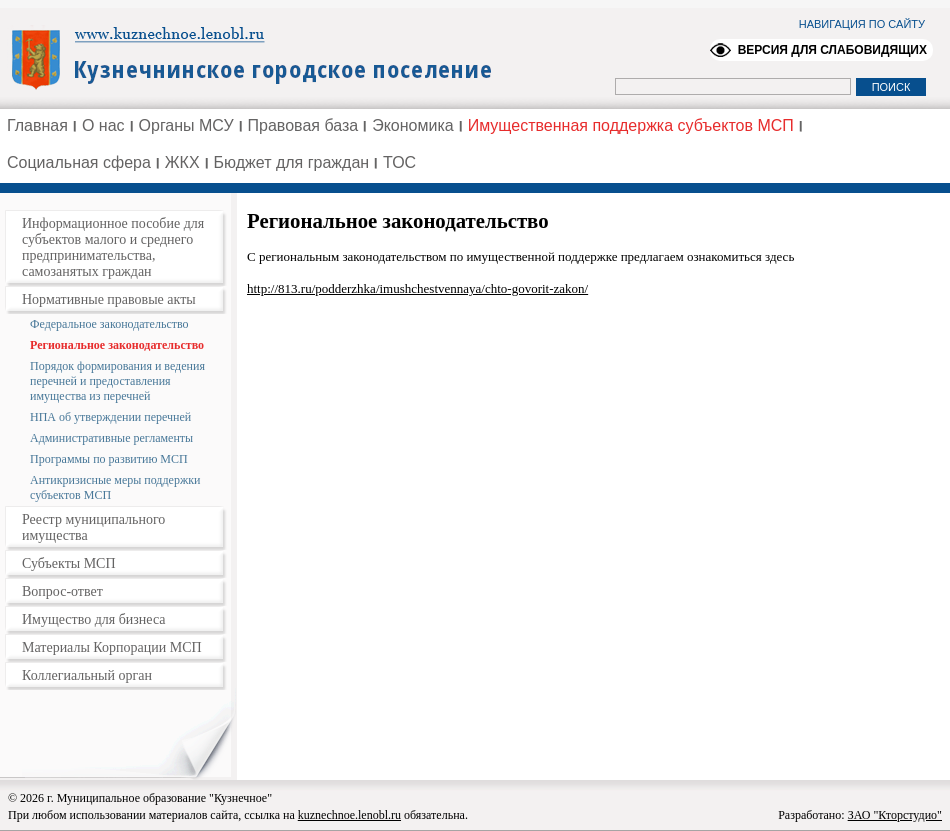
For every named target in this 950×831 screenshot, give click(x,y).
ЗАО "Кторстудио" (895, 815)
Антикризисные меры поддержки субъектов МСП (115, 487)
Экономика (413, 125)
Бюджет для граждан (292, 162)
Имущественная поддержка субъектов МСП (631, 125)
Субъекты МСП (69, 563)
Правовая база (303, 125)
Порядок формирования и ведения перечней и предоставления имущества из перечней (117, 381)
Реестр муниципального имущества (93, 527)
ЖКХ (182, 162)
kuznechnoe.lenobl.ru (349, 815)
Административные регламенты (111, 438)
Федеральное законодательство (109, 324)
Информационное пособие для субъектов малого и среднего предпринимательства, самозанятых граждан (113, 247)
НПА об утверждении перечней (110, 417)
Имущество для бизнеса (94, 619)
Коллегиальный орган (87, 675)
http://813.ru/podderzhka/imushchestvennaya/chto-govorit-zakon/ (417, 288)
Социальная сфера (79, 162)
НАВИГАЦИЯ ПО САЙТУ (862, 24)
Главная (37, 125)
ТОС (399, 162)
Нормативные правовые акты (109, 299)
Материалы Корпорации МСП (112, 647)
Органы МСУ (186, 125)
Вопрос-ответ (62, 591)
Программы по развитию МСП (109, 459)
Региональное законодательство (117, 345)
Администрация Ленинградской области (260, 57)
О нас (103, 125)
